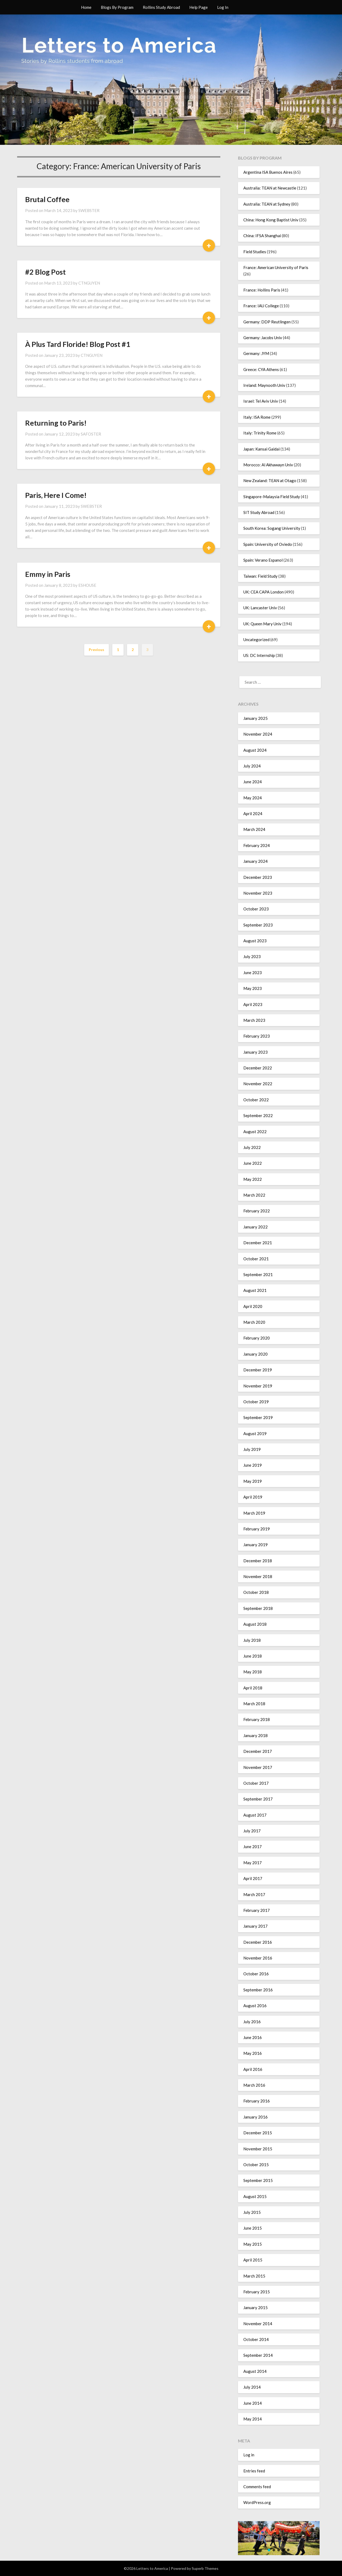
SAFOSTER (91, 434)
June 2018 (252, 1656)
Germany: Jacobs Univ (262, 337)
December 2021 (257, 1242)
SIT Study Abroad (258, 512)
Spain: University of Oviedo (267, 544)
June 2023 (252, 972)
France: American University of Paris (275, 267)
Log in (248, 2454)
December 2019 (257, 1369)
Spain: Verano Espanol (263, 560)
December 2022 (257, 1067)
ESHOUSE (87, 585)
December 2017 (257, 1751)
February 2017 (256, 1910)
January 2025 (255, 718)
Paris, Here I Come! (56, 495)
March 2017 (254, 1894)
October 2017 (256, 1783)
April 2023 (252, 1004)
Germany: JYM (256, 353)
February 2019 (256, 1528)
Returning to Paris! (56, 422)
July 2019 (252, 1449)
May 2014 (252, 2418)
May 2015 (252, 2244)
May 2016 (252, 2053)
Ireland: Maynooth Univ (264, 385)
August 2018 (255, 1624)
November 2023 (257, 893)
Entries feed (254, 2470)
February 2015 (256, 2291)
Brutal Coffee (47, 199)
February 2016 (256, 2100)
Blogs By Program (117, 7)
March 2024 (254, 829)
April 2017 (252, 1878)
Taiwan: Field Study (260, 576)
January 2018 (255, 1735)
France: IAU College (261, 305)
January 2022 (255, 1226)
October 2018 (256, 1592)
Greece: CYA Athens (261, 369)
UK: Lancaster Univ (260, 607)
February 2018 (256, 1719)
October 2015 (256, 2164)
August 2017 (255, 1815)
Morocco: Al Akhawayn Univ (268, 464)
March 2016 (254, 2085)
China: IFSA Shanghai (262, 235)
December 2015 (257, 2132)
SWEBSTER (88, 210)
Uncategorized (256, 639)
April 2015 (252, 2259)
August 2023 (255, 940)
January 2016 (255, 2116)
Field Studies (254, 251)
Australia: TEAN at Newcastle (269, 188)
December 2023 (257, 877)
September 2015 (258, 2180)
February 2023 (256, 1036)
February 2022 (256, 1210)
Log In (222, 7)
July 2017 (252, 1830)
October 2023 (256, 908)
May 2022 (252, 1179)
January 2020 (255, 1354)
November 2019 (257, 1385)
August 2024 (255, 750)
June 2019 (252, 1465)
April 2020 (252, 1306)
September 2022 (258, 1115)
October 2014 (256, 2339)
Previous (96, 649)
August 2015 (255, 2196)
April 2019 (252, 1497)
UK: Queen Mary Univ (262, 623)
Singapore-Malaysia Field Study (271, 496)
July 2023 (252, 956)
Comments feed (257, 2486)
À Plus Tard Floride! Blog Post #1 (77, 344)
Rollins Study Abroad (161, 7)
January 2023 (255, 1052)
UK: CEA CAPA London (263, 591)
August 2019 (255, 1433)
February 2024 (256, 845)
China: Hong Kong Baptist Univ (270, 219)
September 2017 (258, 1798)
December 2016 (257, 1942)
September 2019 (258, 1417)
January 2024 (255, 861)
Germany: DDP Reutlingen (267, 321)
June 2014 (252, 2403)
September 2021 (258, 1274)
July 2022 (252, 1147)
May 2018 (252, 1671)
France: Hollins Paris (261, 290)
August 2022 (255, 1131)
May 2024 (252, 797)
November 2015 (257, 2148)
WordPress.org (257, 2502)
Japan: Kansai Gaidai (261, 449)
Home (86, 7)
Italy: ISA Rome (257, 417)
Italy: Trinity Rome (259, 432)
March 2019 (254, 1513)
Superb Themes (205, 2568)
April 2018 (252, 1687)
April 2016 (252, 2069)
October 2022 (256, 1099)
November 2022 (257, 1083)
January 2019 (255, 1544)
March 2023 (254, 1020)
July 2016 (252, 2021)
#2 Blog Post (45, 271)
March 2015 (254, 2276)
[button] (269, 2550)
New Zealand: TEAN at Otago (269, 480)
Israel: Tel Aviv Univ (260, 401)
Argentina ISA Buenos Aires (268, 172)
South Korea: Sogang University (271, 528)
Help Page (198, 7)
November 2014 (257, 2323)
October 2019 (256, 1401)
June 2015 (252, 2228)
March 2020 (254, 1322)
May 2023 (252, 988)
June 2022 (252, 1163)
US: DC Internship (259, 655)
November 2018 (257, 1576)
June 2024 (252, 781)
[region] (279, 2538)
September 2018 (258, 1608)
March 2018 (254, 1703)
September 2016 (258, 1989)
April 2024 (252, 813)
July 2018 (252, 1640)
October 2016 (256, 1973)
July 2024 (252, 765)
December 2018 (257, 1560)
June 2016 (252, 2037)
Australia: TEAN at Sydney (266, 204)
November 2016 (257, 1957)
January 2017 (255, 1926)
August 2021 (255, 1290)
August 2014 (255, 2371)
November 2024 (257, 734)
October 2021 (256, 1258)
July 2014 (252, 2387)
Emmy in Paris (47, 574)
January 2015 (255, 2307)
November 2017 (257, 1767)
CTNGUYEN (89, 283)
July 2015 (252, 2212)
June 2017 (252, 1846)
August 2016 (255, 2005)
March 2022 (254, 1195)
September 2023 (258, 924)
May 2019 (252, 1481)
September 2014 (258, 2355)
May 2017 (252, 1862)
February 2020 (256, 1338)
